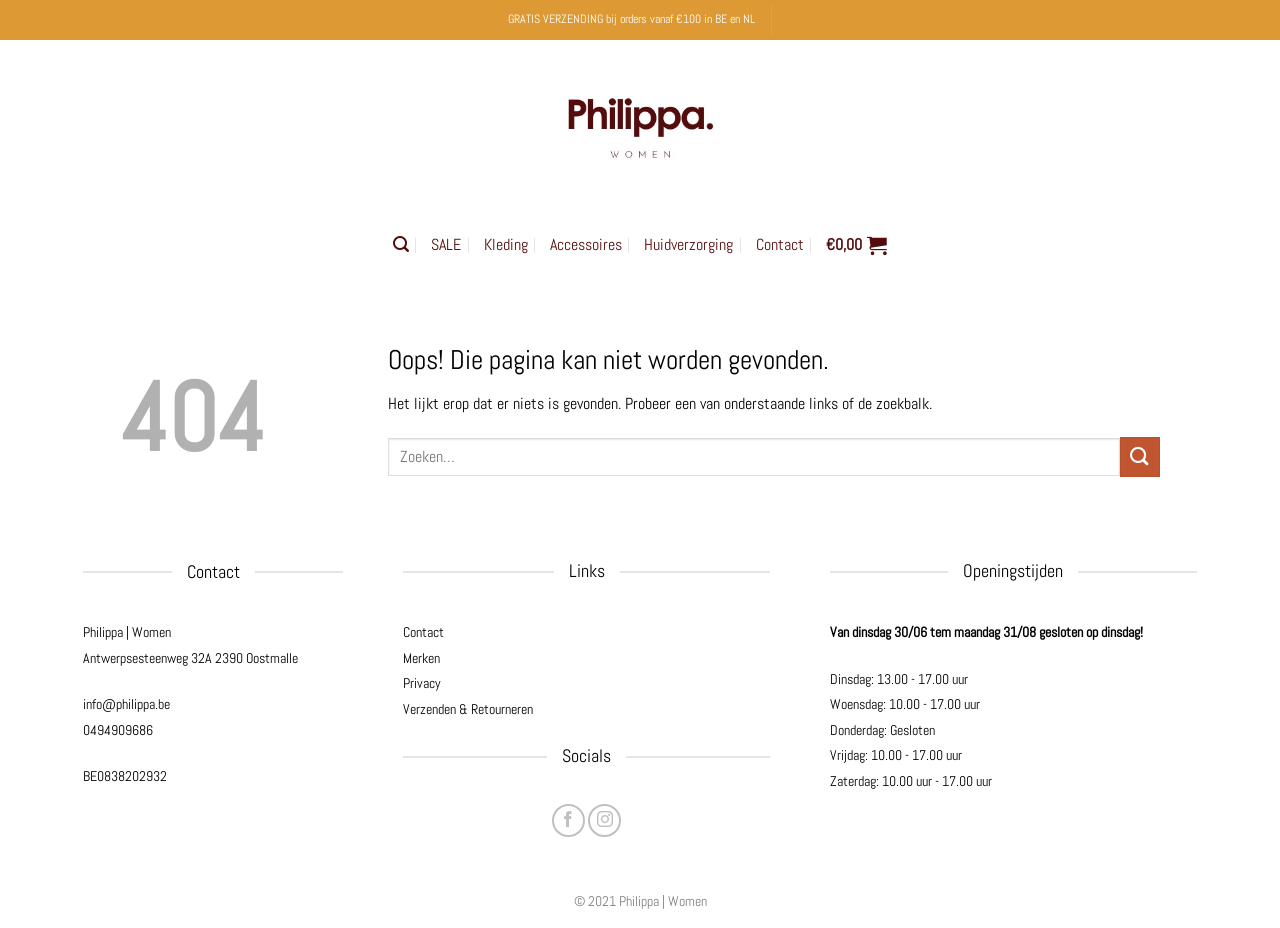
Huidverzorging (688, 244)
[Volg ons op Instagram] (604, 820)
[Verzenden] (1140, 456)
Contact (780, 244)
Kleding (506, 244)
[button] (401, 244)
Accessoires (586, 244)
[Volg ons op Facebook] (568, 820)
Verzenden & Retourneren (468, 709)
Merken (421, 658)
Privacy (422, 683)
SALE (446, 244)
